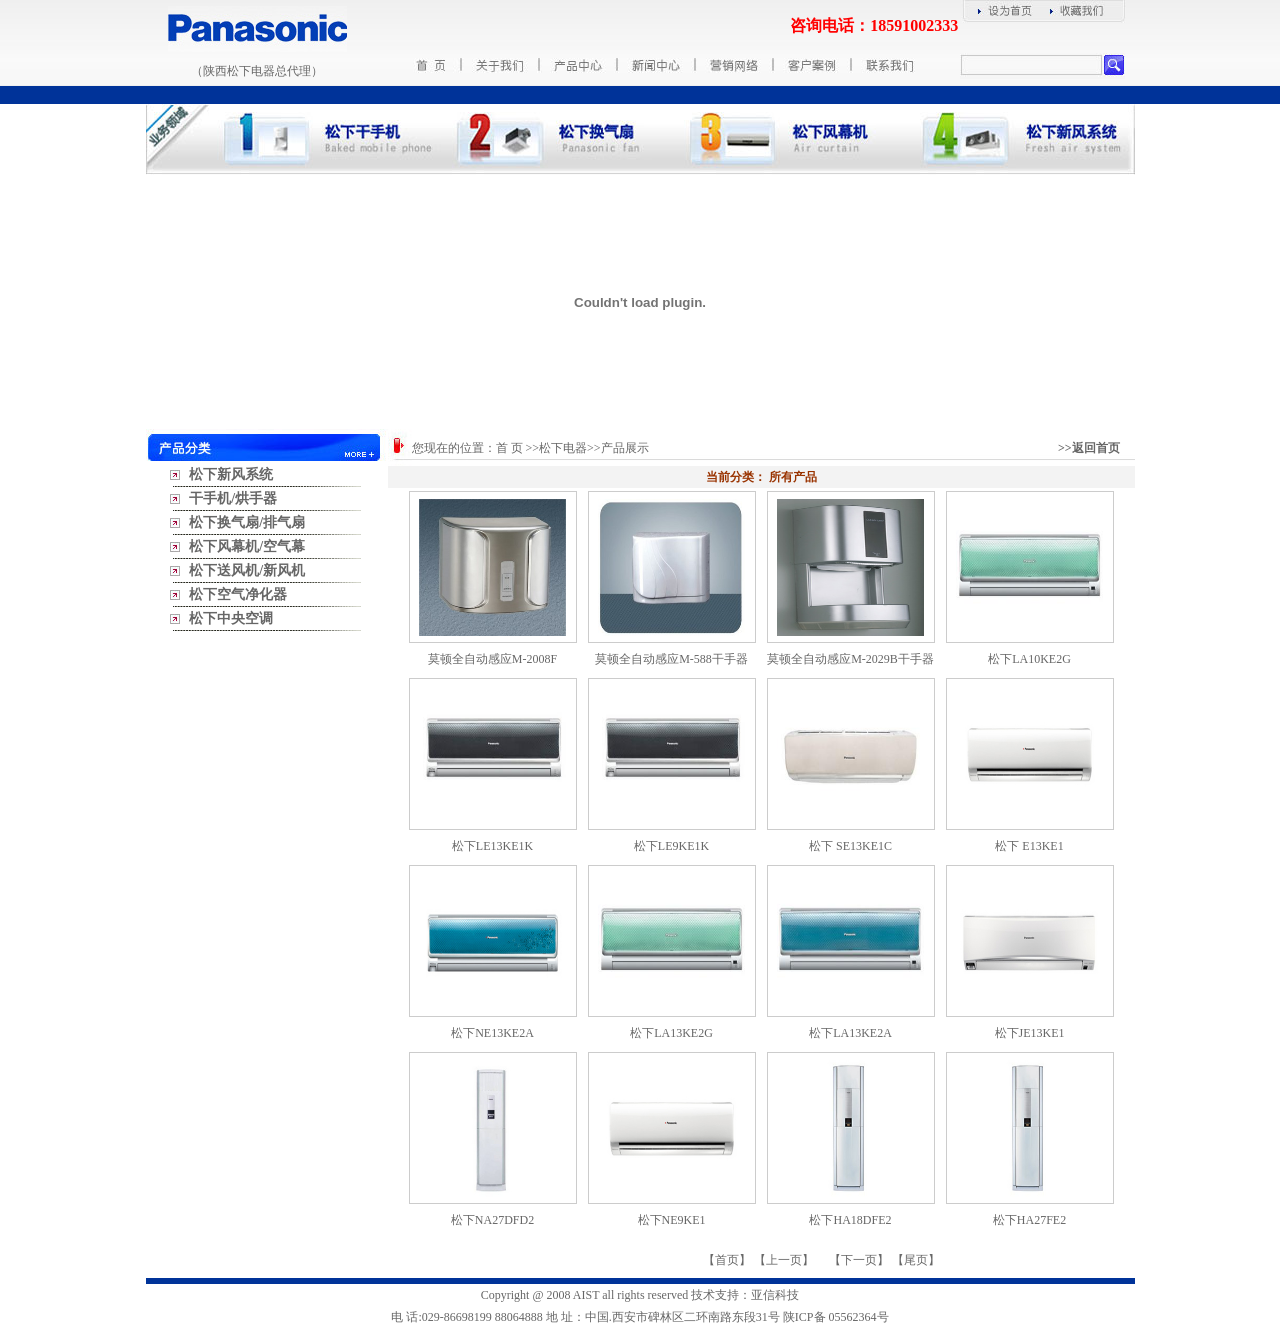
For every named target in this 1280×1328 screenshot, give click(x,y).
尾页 (916, 1260)
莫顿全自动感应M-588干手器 (671, 659)
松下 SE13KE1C (850, 846)
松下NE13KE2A (492, 1033)
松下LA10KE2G (1029, 659)
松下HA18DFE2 (850, 1220)
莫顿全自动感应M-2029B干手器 (850, 659)
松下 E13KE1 (1029, 846)
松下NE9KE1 (672, 1220)
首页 (727, 1260)
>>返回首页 (1089, 448)
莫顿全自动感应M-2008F (492, 659)
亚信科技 (775, 1295)
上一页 (784, 1260)
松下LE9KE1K (671, 846)
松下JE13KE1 (1030, 1033)
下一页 (859, 1260)
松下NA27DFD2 (492, 1220)
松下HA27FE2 (1029, 1220)
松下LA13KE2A (850, 1033)
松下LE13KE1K (492, 846)
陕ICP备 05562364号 (836, 1317)
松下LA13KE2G (671, 1033)
